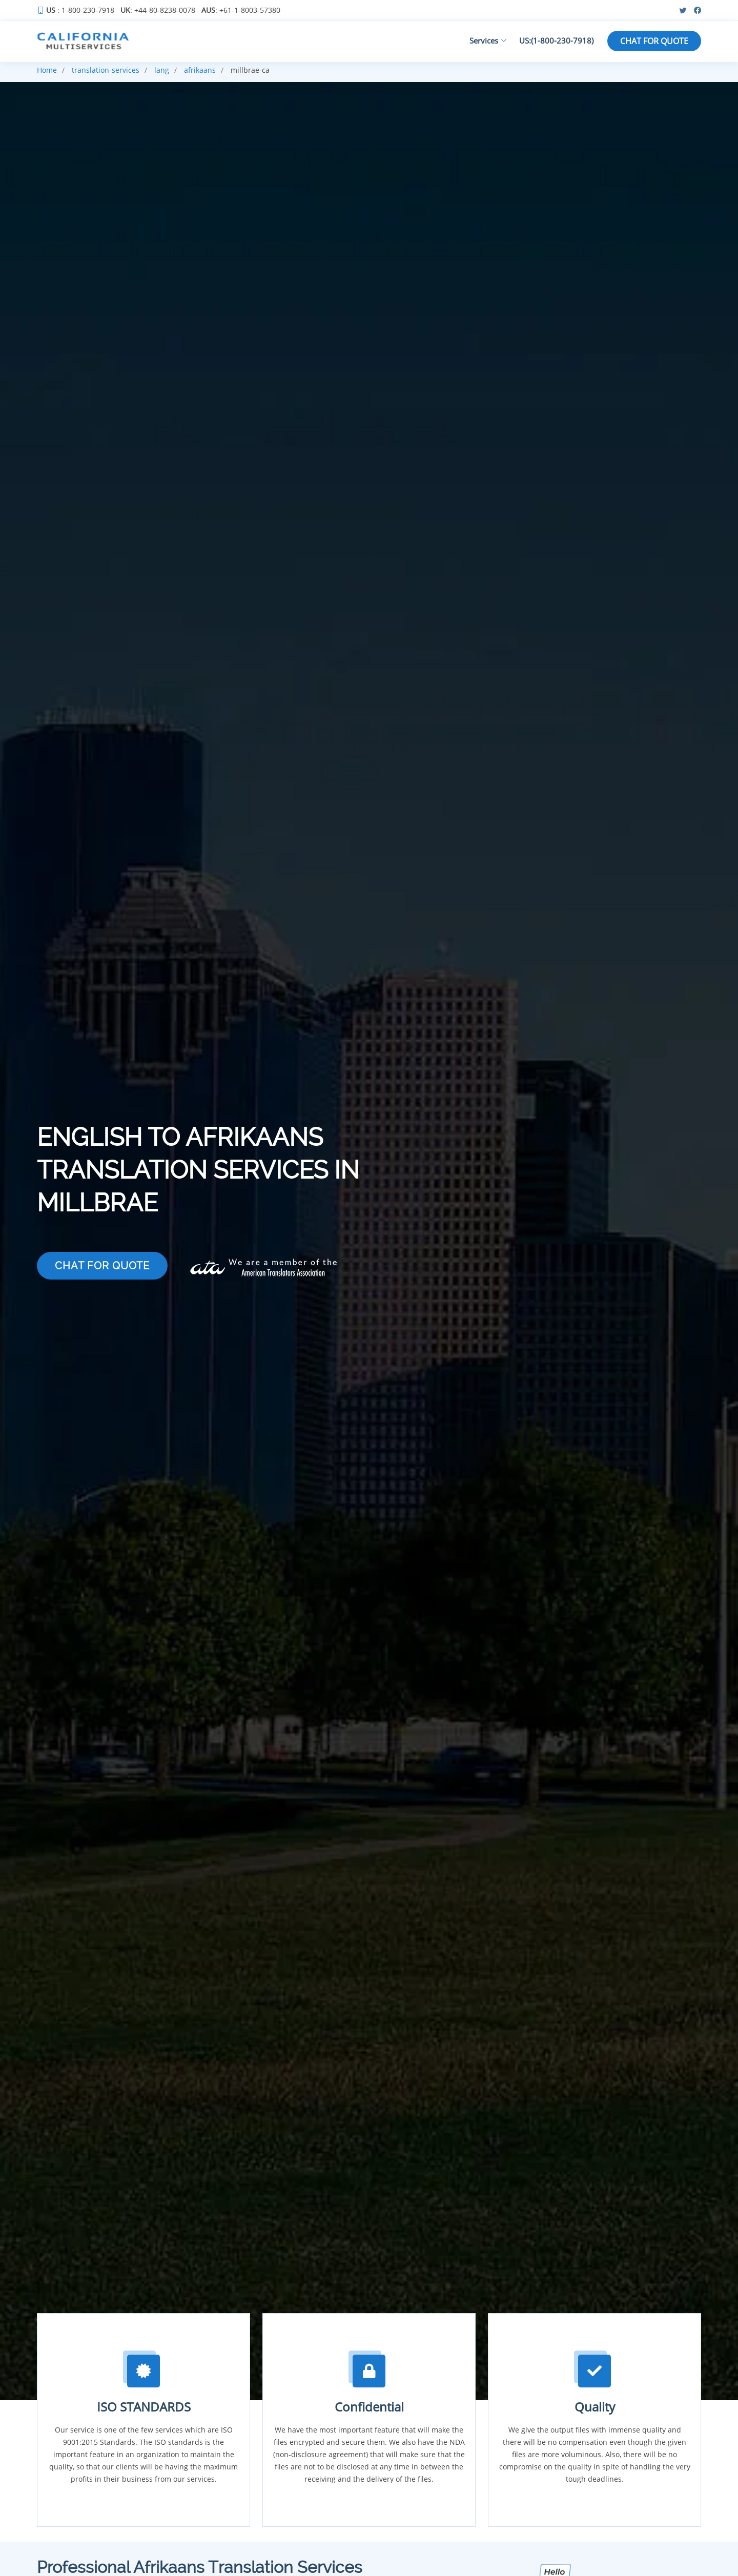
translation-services (105, 70)
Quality (595, 2406)
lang (161, 70)
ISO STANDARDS (144, 2406)
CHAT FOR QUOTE (654, 41)
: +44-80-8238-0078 (157, 10)
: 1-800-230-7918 (80, 10)
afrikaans (200, 70)
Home (47, 70)
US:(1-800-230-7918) (556, 40)
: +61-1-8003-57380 (240, 10)
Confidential (369, 2406)
